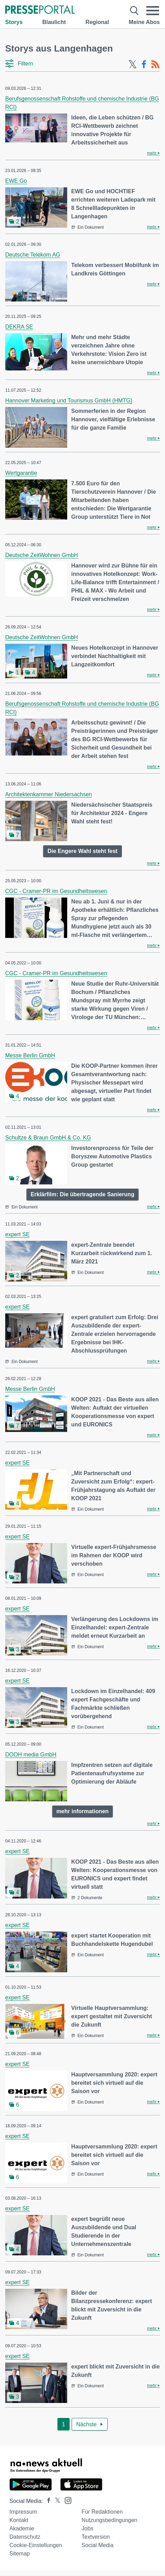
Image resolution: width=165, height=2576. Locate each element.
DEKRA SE (19, 327)
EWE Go (16, 181)
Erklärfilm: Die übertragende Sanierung (82, 1194)
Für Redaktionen (102, 2512)
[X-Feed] (132, 64)
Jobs (87, 2528)
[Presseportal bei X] (55, 2501)
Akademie (21, 2528)
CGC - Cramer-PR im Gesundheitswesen (56, 891)
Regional (97, 22)
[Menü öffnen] (153, 11)
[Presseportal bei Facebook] (46, 2501)
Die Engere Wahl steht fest (82, 851)
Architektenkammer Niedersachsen (48, 794)
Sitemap (19, 2554)
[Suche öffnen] (134, 11)
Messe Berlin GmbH (30, 1055)
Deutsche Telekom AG (32, 255)
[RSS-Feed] (155, 64)
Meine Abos (144, 22)
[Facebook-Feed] (144, 64)
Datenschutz (24, 2537)
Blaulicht (54, 22)
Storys (14, 22)
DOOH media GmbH (30, 1754)
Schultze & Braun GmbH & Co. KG (48, 1138)
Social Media (97, 2545)
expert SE (17, 1234)
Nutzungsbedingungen (109, 2520)
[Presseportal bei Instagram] (66, 2500)
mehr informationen (82, 1811)
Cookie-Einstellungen (35, 2545)
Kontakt (18, 2520)
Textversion (95, 2537)
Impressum (23, 2512)
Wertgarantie (21, 473)
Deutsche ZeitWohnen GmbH (41, 555)
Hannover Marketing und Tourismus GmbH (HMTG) (68, 401)
